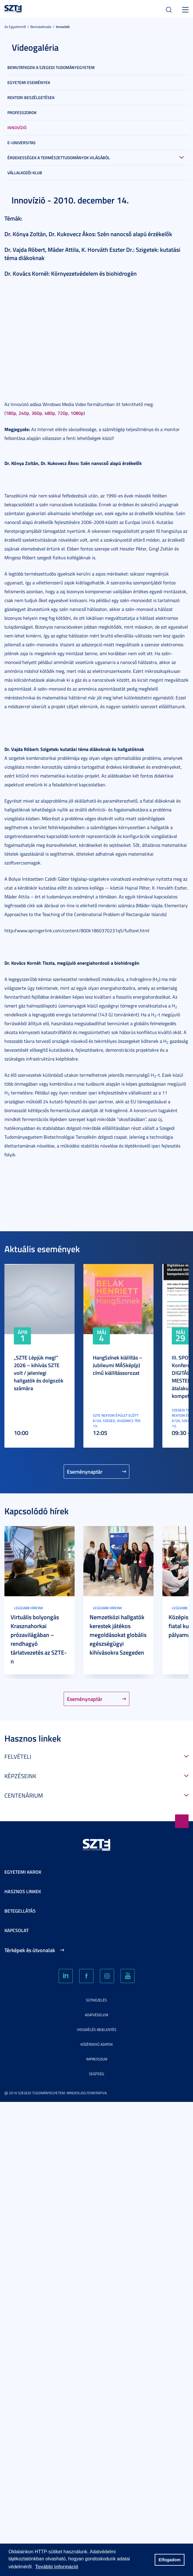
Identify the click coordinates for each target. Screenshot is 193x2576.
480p (49, 413)
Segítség (96, 2073)
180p (11, 413)
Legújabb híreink (28, 1607)
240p (24, 413)
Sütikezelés (96, 2000)
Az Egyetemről (15, 26)
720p (62, 413)
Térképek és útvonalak (29, 1950)
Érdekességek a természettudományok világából (58, 157)
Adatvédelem (96, 2014)
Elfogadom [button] (169, 2559)
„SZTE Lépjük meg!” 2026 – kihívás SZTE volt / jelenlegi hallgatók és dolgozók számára (38, 1373)
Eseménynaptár (85, 1471)
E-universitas (21, 142)
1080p (77, 413)
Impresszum (96, 2059)
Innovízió (63, 26)
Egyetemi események (28, 82)
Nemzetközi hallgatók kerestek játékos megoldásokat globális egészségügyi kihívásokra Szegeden (118, 1634)
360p (37, 413)
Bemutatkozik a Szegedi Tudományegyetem (51, 67)
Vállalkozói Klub (24, 172)
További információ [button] (56, 2566)
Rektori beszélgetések (31, 97)
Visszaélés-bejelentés (96, 2029)
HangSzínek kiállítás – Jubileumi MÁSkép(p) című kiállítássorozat (117, 1365)
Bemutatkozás (41, 26)
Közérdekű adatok (96, 2044)
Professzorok (22, 112)
